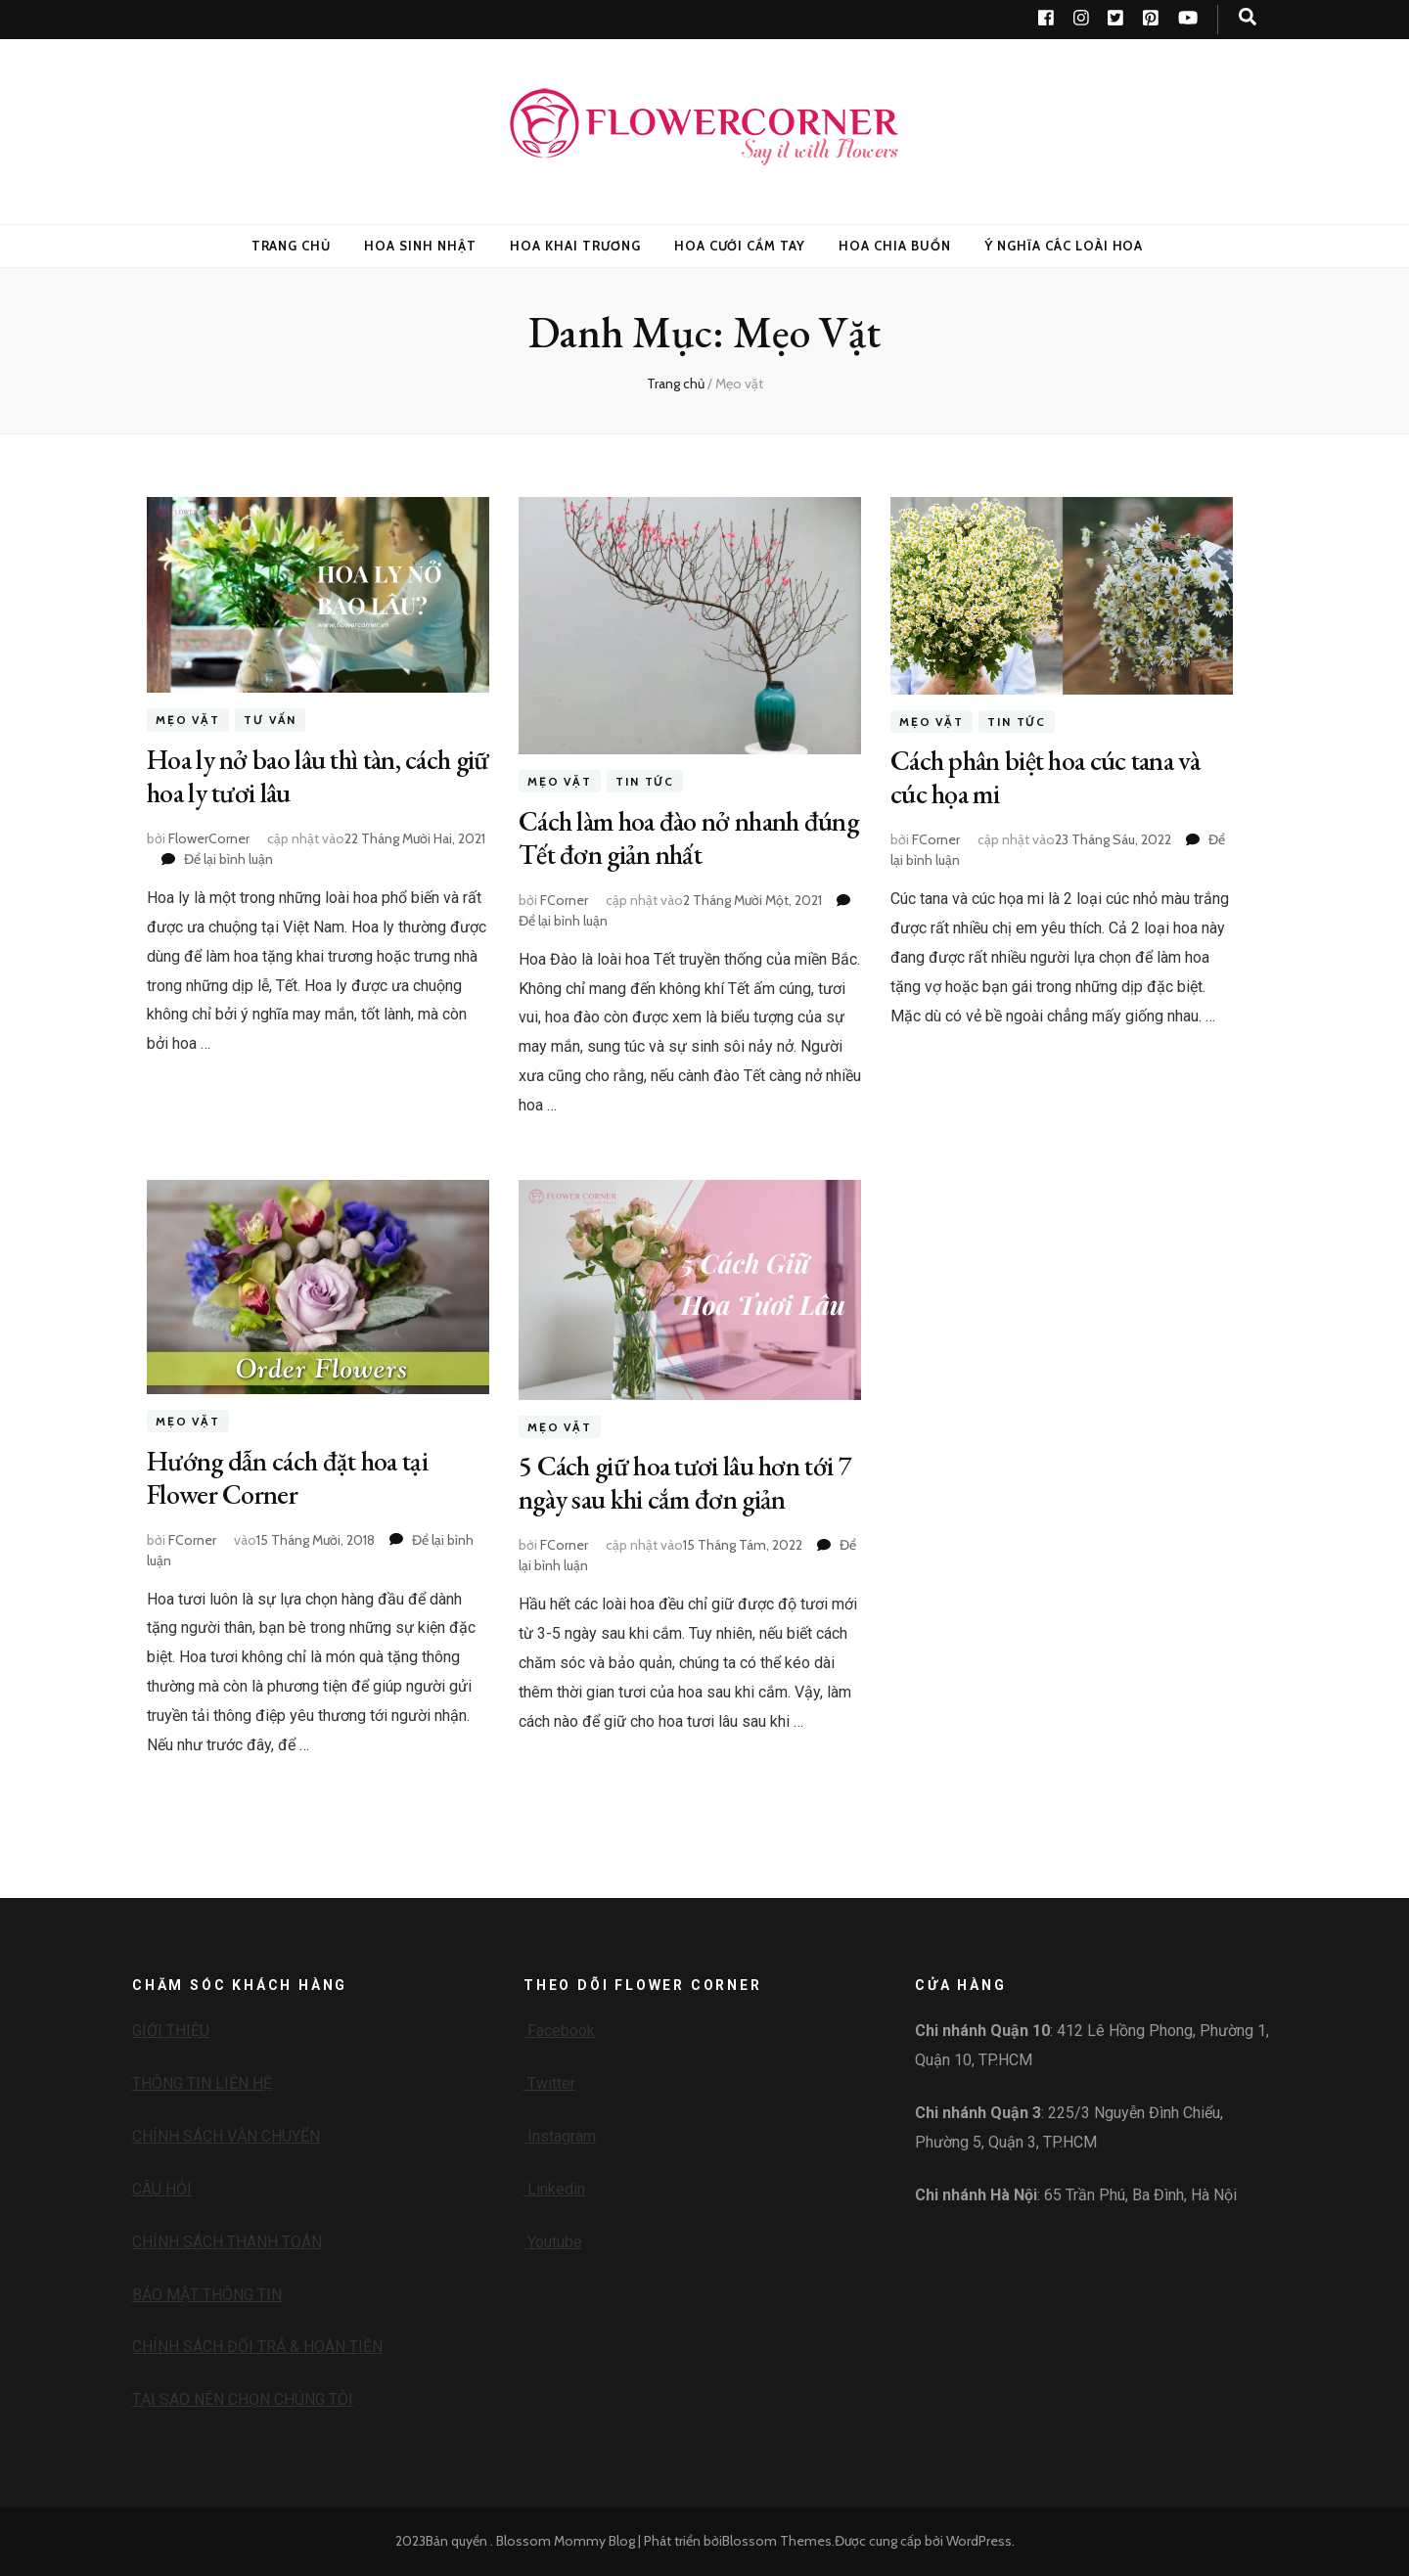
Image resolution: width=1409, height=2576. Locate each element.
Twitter (549, 2083)
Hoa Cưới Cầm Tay (740, 245)
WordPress (979, 2541)
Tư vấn (270, 719)
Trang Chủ (291, 245)
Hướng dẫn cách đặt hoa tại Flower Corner (287, 1477)
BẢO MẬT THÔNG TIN (207, 2294)
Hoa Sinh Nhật (420, 245)
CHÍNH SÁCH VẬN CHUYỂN (226, 2136)
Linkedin (554, 2189)
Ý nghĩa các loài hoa (1064, 245)
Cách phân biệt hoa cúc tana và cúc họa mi (1045, 777)
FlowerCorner (209, 838)
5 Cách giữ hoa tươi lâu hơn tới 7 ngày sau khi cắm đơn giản (685, 1482)
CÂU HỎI (162, 2189)
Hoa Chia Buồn (895, 245)
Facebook (559, 2030)
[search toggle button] (1247, 17)
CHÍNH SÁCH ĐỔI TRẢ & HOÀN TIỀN (257, 2346)
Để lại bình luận (228, 859)
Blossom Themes (777, 2541)
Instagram (559, 2136)
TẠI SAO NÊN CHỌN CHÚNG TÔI (242, 2399)
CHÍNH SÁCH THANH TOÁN (227, 2242)
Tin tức (644, 781)
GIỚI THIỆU (170, 2030)
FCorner (564, 900)
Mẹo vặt (188, 719)
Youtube (552, 2242)
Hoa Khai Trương (575, 245)
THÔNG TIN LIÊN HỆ (202, 2083)
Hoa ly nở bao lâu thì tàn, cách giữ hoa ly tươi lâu (318, 776)
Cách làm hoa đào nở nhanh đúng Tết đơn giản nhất (688, 837)
